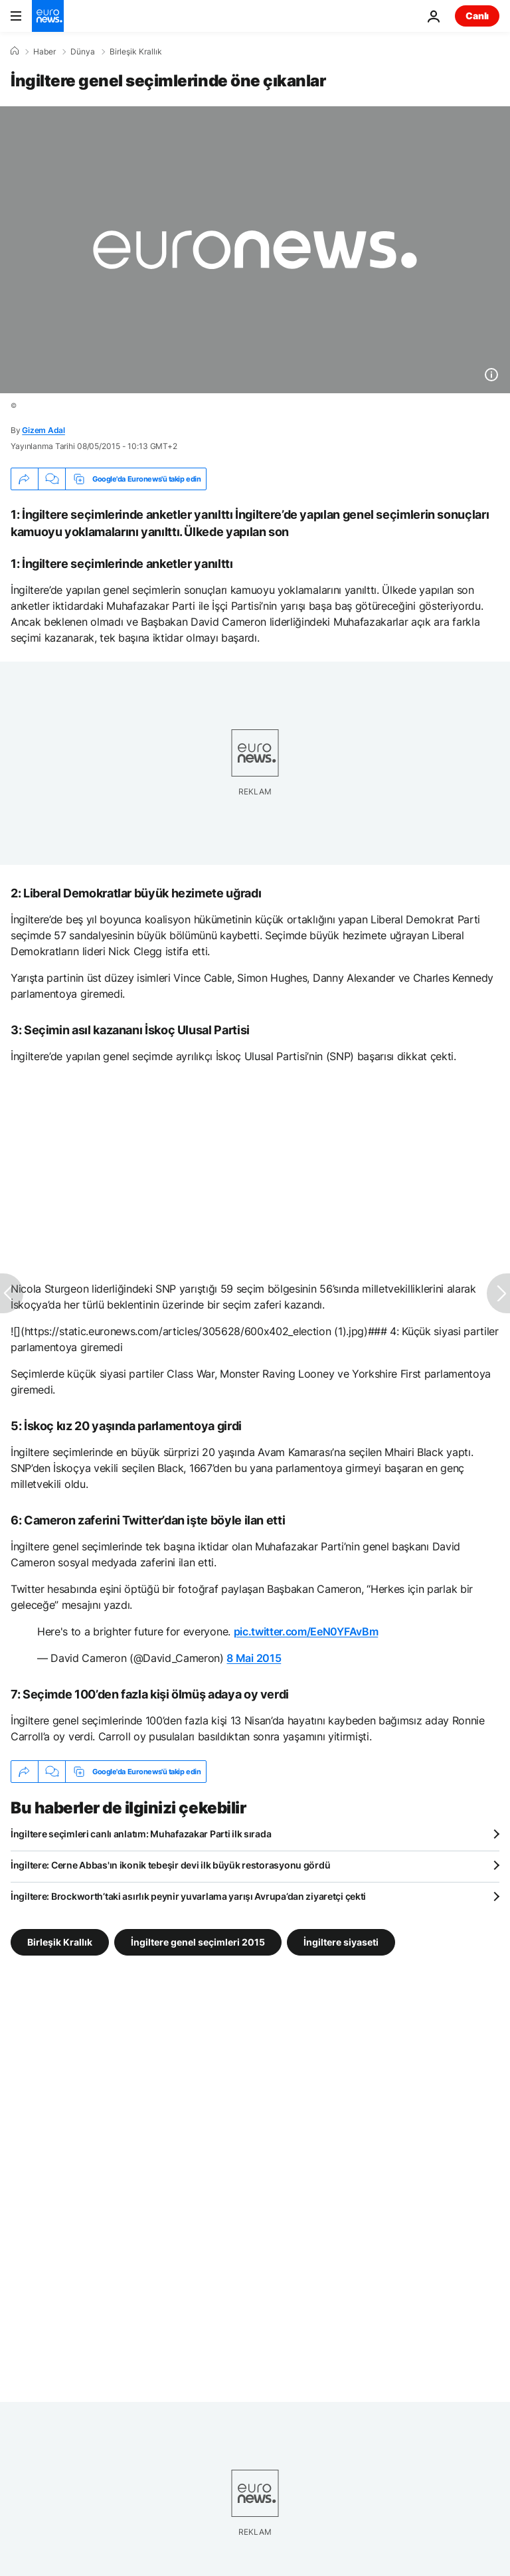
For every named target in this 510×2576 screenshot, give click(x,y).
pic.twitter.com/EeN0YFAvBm (306, 1631)
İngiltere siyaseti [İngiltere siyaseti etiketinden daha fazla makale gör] (341, 1942)
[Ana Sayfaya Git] (48, 16)
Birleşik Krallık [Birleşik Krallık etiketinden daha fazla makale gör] (59, 1942)
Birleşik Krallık (136, 52)
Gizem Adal (43, 430)
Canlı (477, 15)
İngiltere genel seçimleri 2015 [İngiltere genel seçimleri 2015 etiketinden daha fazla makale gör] (198, 1942)
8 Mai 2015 (253, 1658)
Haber (44, 52)
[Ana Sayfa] (15, 51)
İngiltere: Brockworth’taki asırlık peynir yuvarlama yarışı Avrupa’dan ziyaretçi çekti (188, 1896)
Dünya (82, 52)
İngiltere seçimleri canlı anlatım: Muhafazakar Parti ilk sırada (141, 1833)
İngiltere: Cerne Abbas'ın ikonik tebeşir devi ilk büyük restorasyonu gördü (170, 1865)
